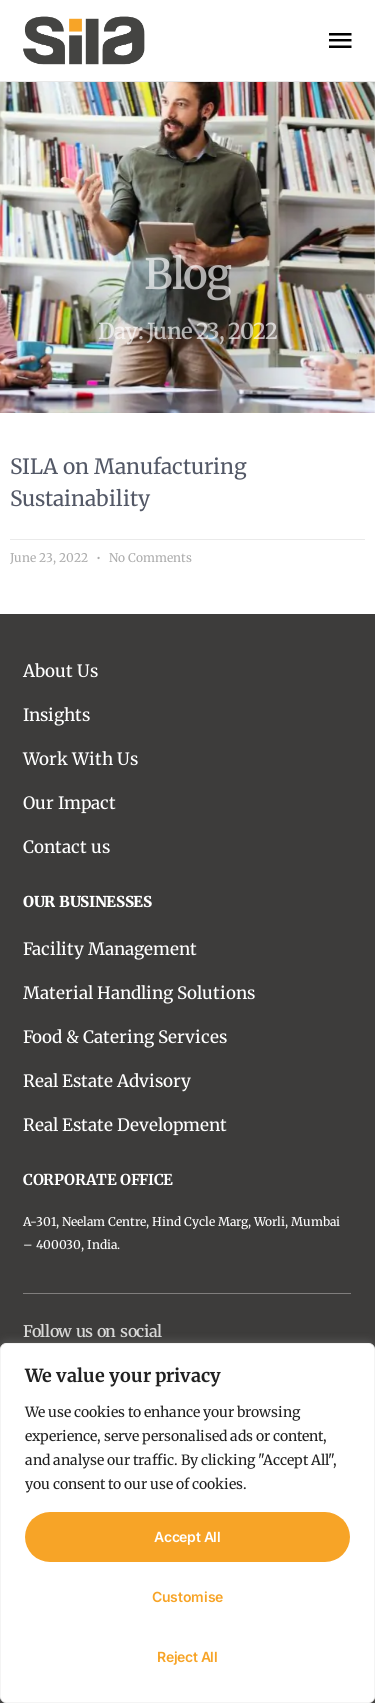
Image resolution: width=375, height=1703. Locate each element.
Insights (56, 715)
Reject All (187, 1656)
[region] (187, 1523)
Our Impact (69, 803)
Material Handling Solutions (139, 993)
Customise (187, 1596)
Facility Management (110, 949)
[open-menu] (340, 40)
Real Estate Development (125, 1125)
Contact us (66, 847)
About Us (60, 671)
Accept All (187, 1536)
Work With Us (80, 759)
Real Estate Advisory (107, 1081)
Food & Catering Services (125, 1037)
